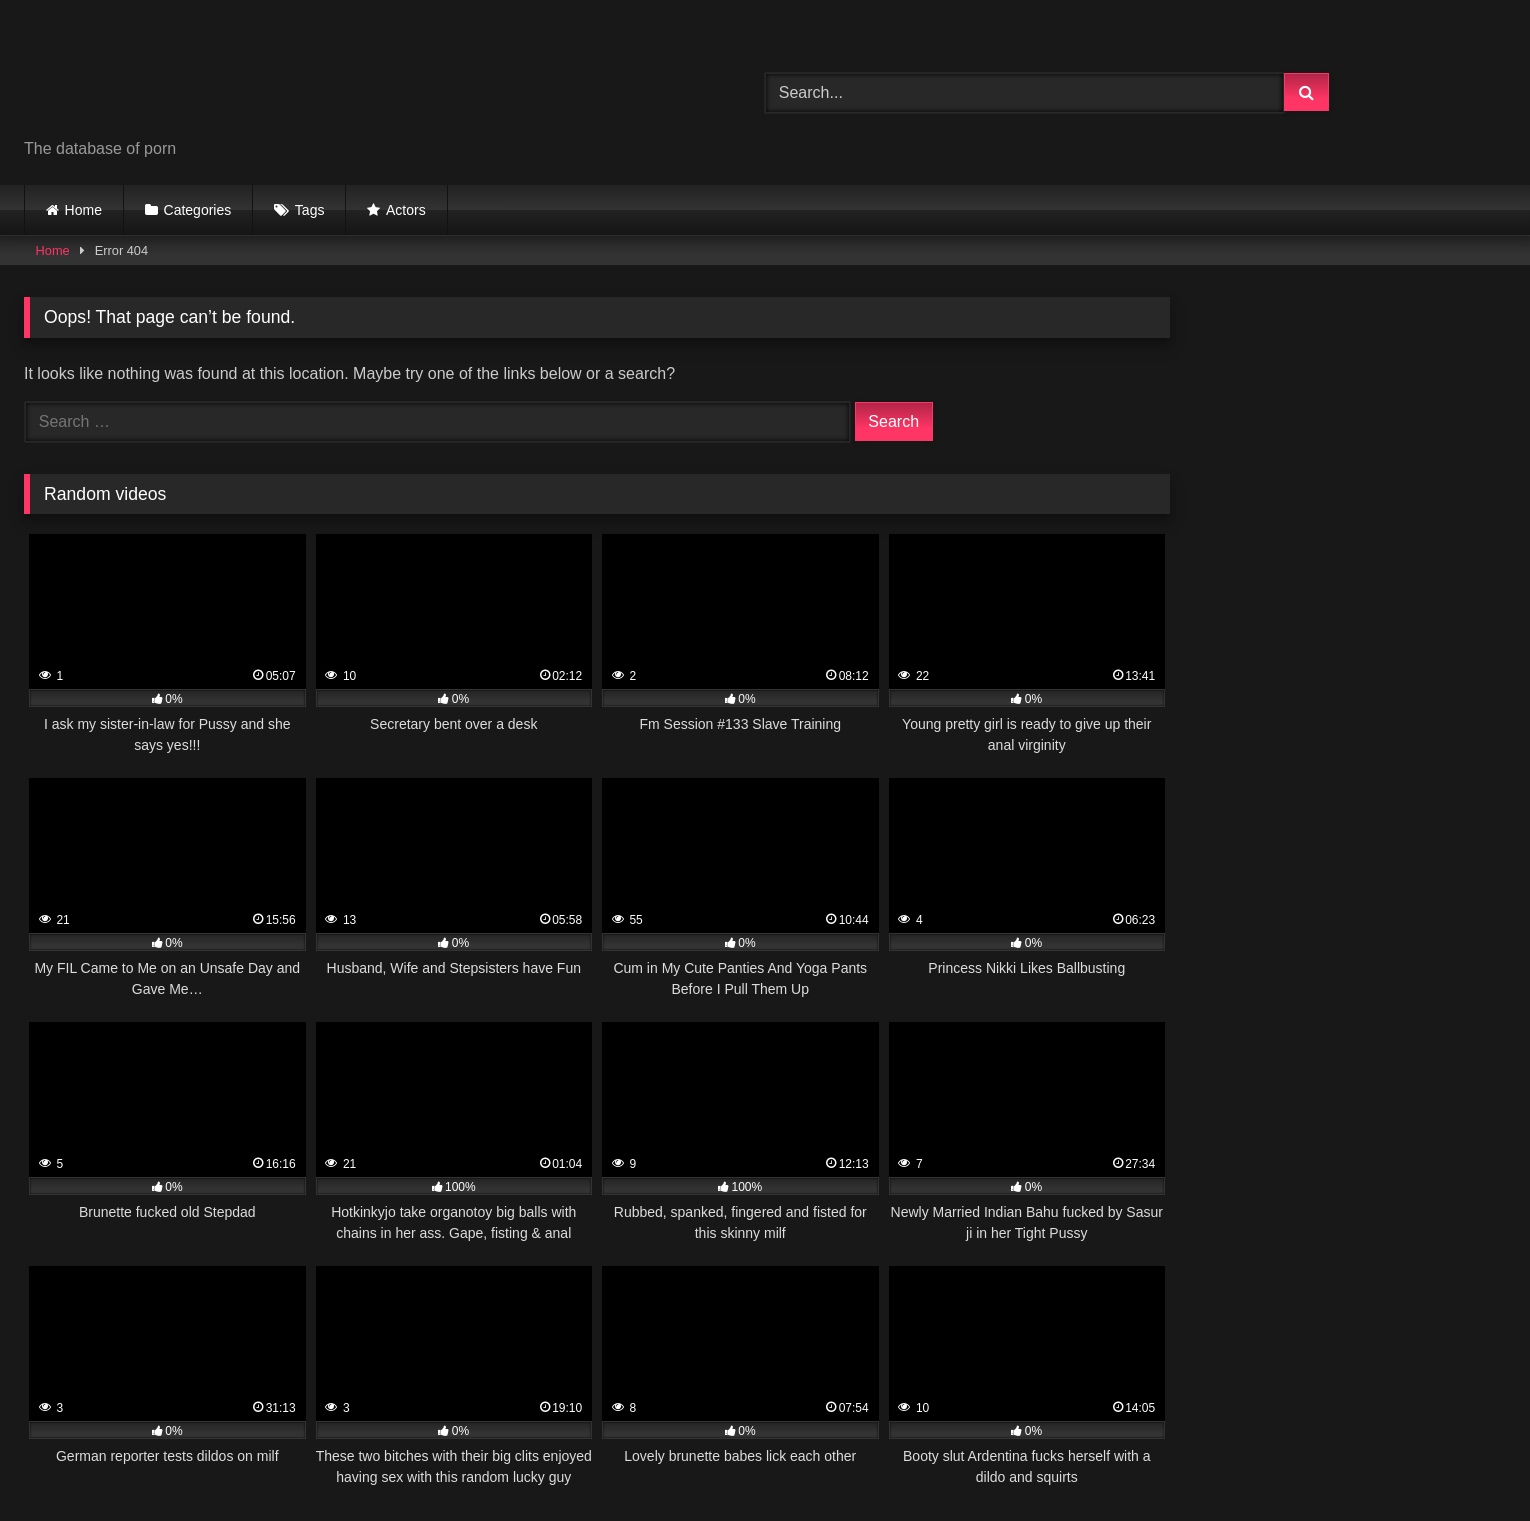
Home (83, 210)
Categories (198, 210)
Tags (310, 210)
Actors (406, 210)
